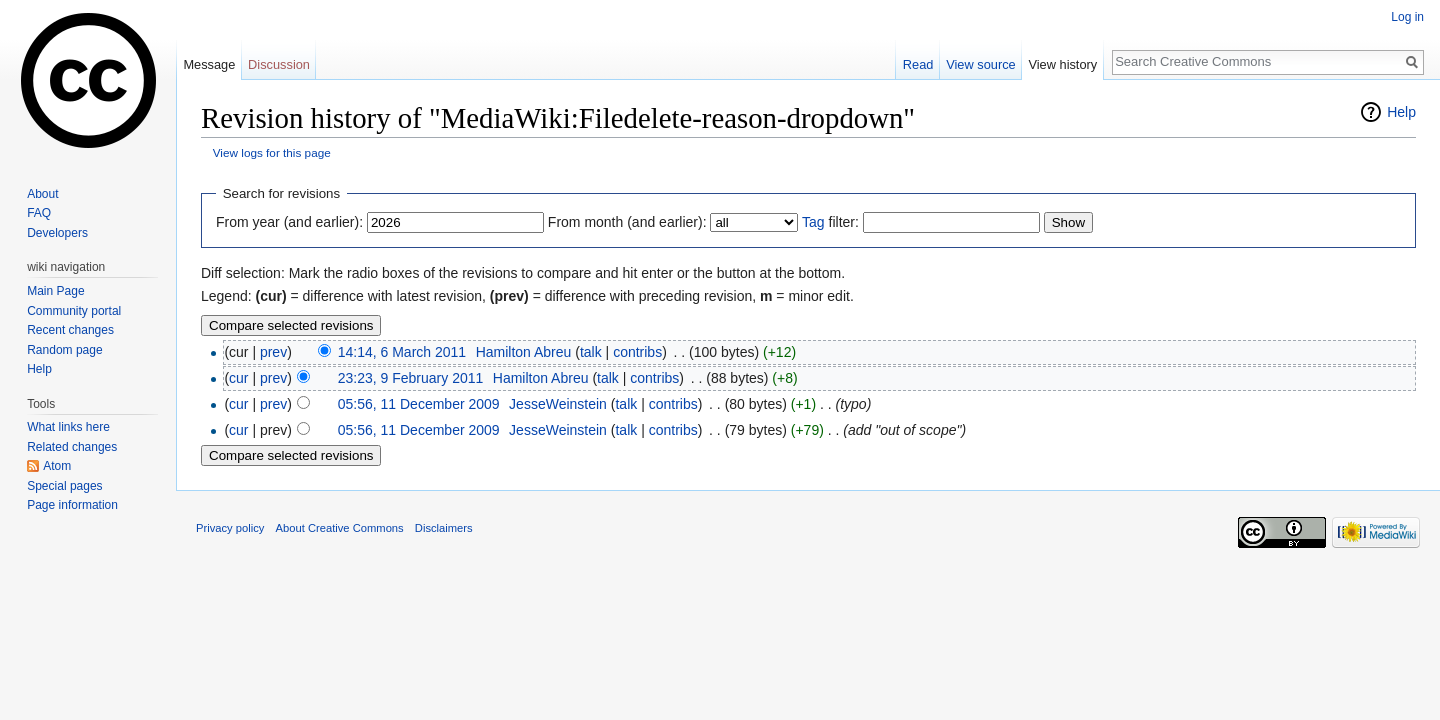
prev (273, 352)
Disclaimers (444, 528)
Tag (813, 222)
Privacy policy (230, 528)
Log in (1407, 17)
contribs (637, 352)
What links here (68, 427)
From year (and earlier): (289, 222)
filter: (830, 222)
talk (591, 352)
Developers (57, 233)
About (42, 194)
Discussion (279, 64)
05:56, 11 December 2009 (419, 404)
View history (1062, 64)
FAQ (39, 213)
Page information (72, 505)
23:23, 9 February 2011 (411, 378)
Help (1401, 112)
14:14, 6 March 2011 (402, 352)
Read (918, 64)
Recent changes (70, 330)
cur (238, 378)
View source (980, 64)
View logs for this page (272, 152)
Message (209, 64)
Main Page (55, 291)
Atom (57, 466)
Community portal (74, 311)
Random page (64, 350)
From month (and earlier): (627, 222)
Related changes (72, 447)
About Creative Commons (340, 528)
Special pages (64, 486)
